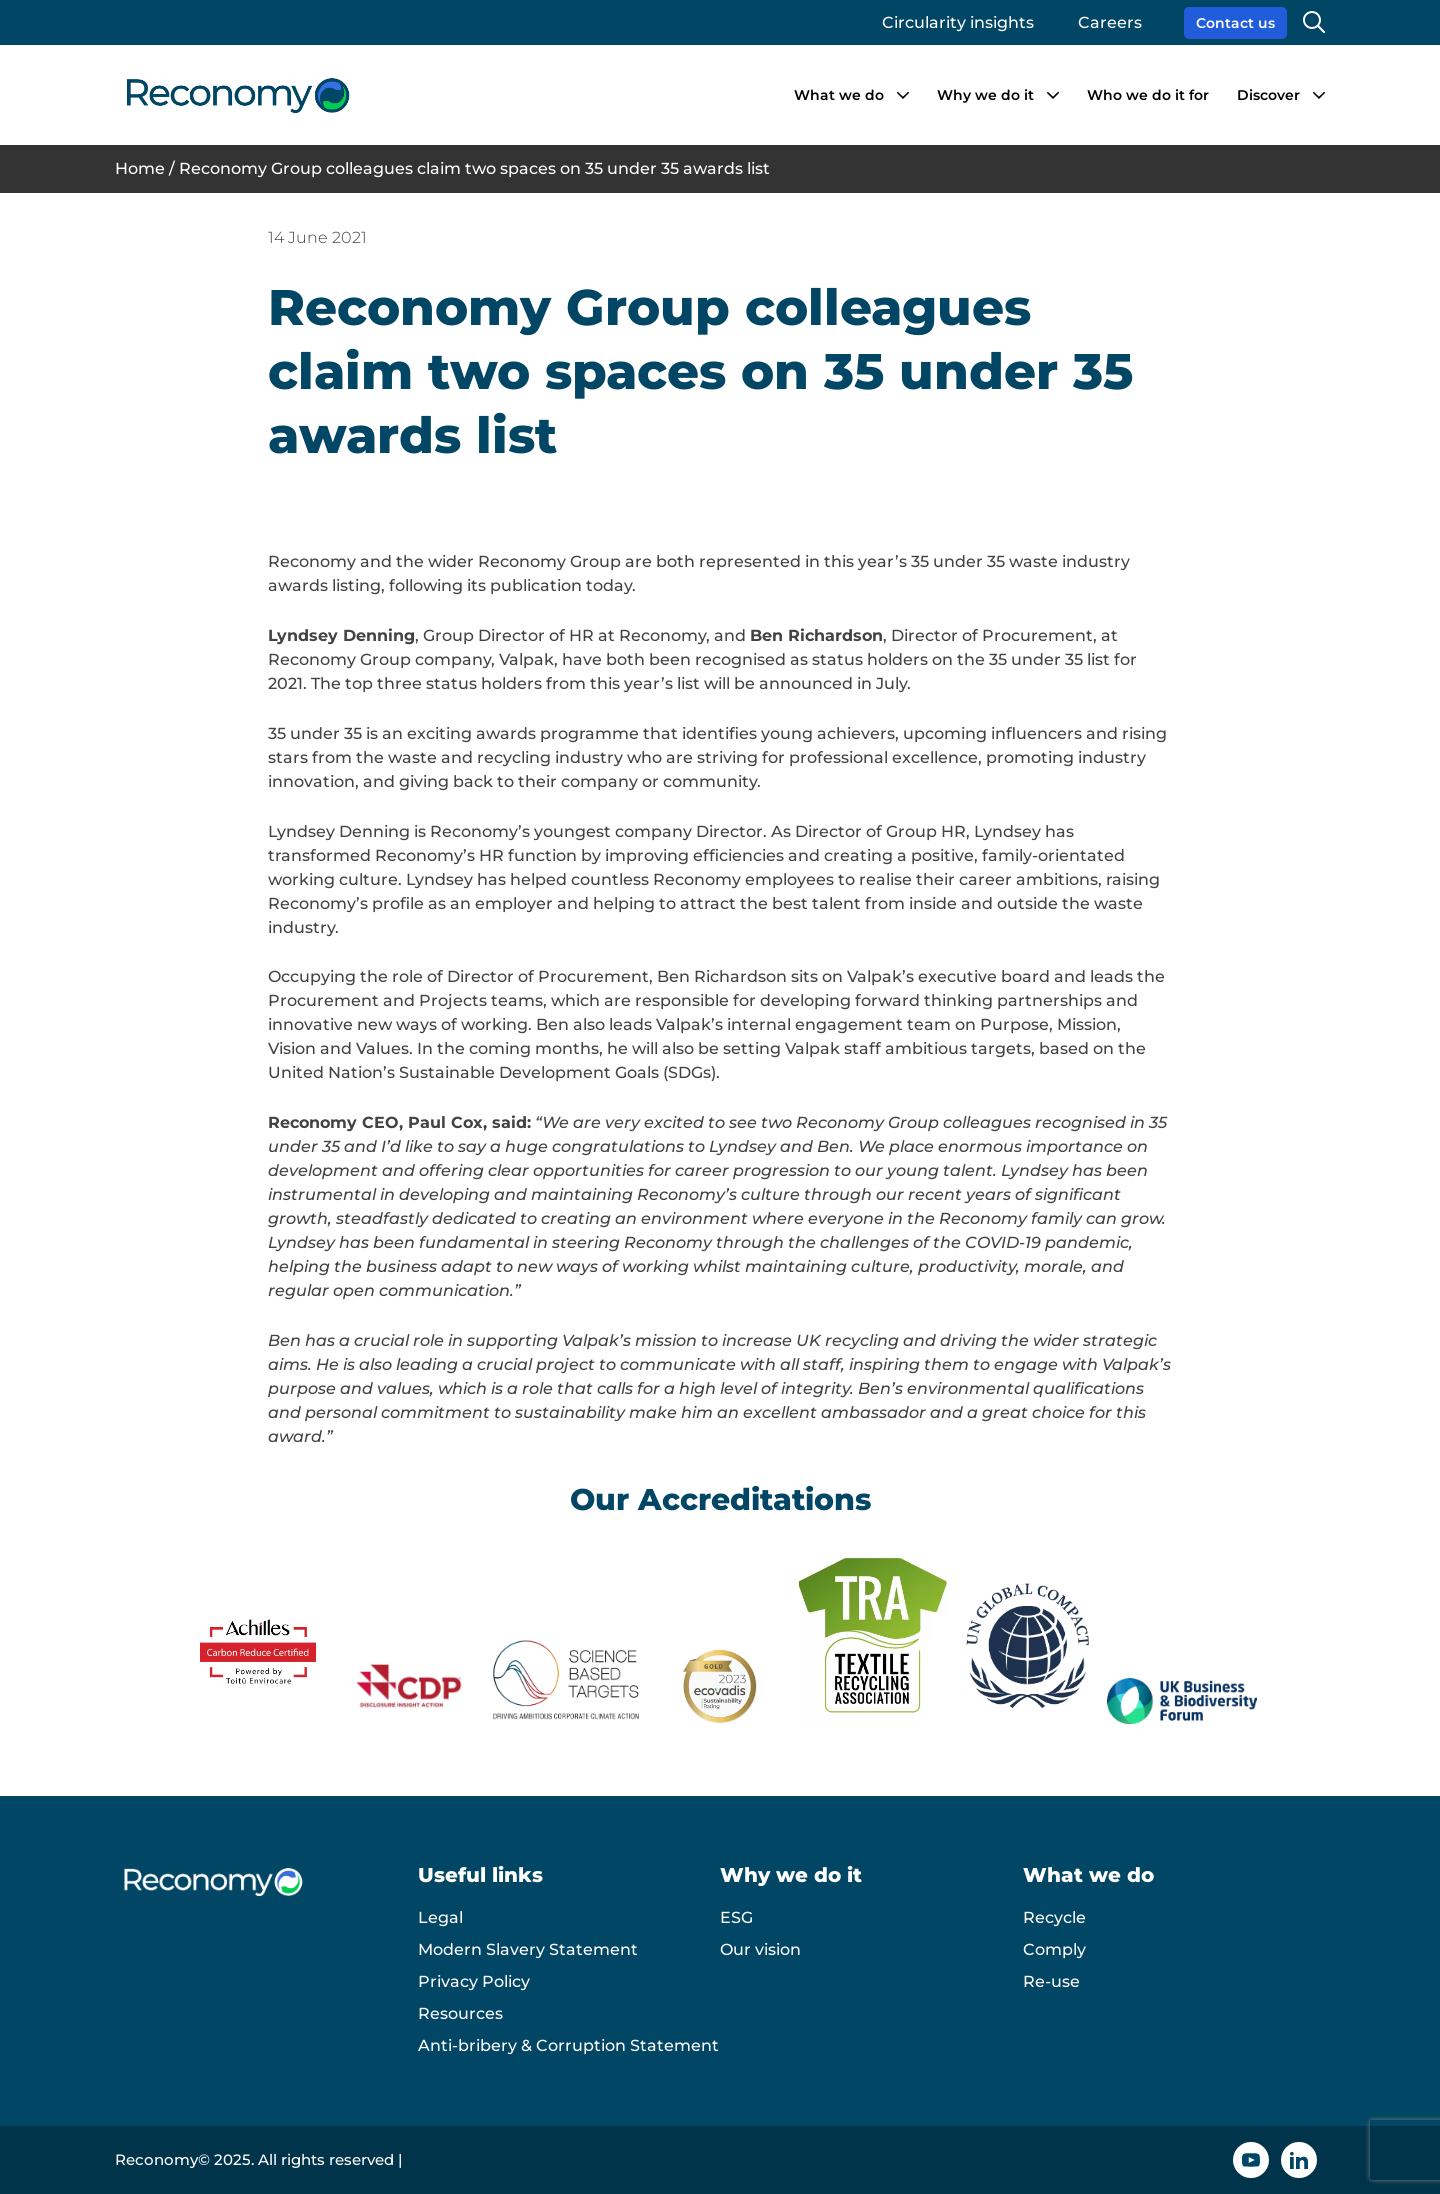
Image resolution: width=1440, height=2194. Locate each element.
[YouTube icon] (1251, 2160)
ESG (736, 1917)
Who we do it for (1148, 95)
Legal (440, 1917)
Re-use (1051, 1981)
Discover (1268, 95)
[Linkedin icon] (1299, 2160)
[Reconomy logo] (237, 95)
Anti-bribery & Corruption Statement (568, 2045)
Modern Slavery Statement (528, 1949)
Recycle (1054, 1917)
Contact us (1235, 23)
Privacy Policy (474, 1981)
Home (140, 168)
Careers (1110, 22)
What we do (839, 95)
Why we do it (985, 95)
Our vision (760, 1949)
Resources (460, 2013)
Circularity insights (958, 22)
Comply (1054, 1949)
